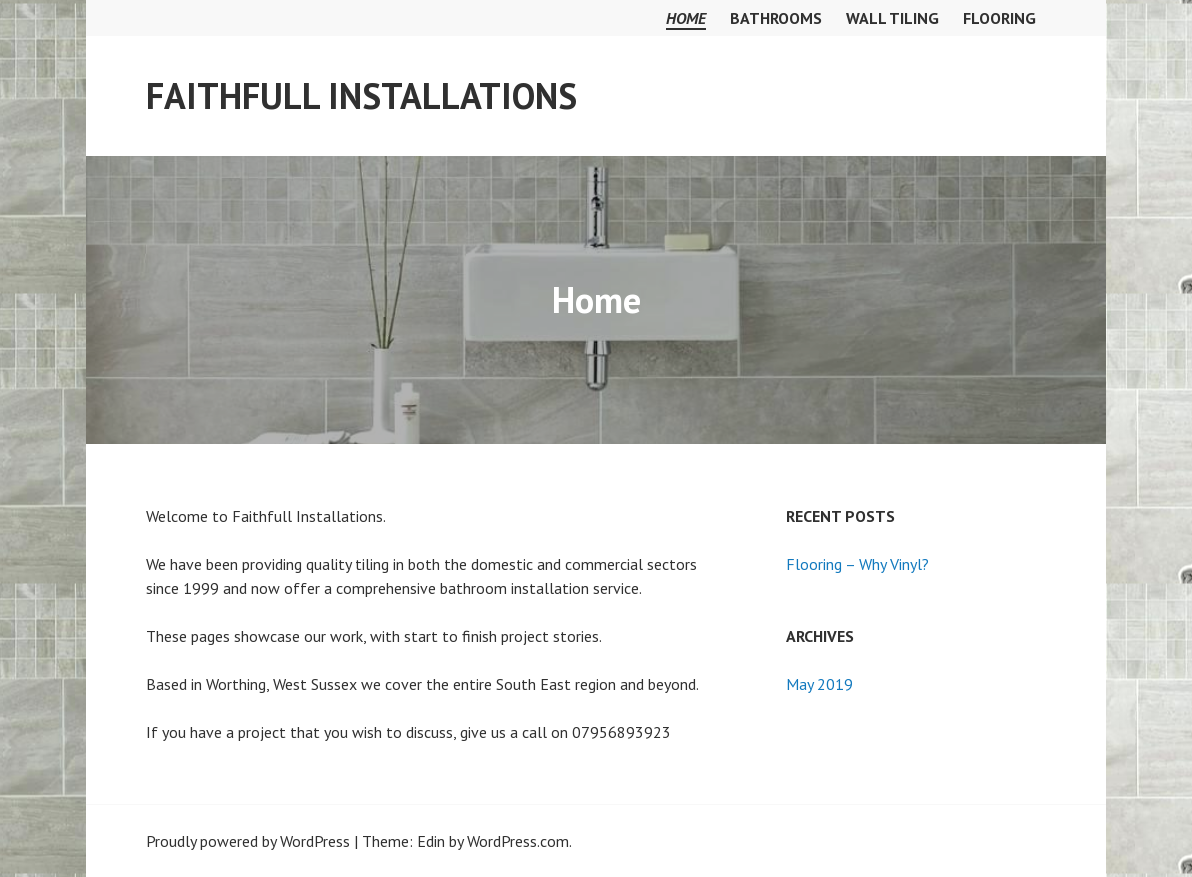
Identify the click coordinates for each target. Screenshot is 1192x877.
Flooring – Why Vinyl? (857, 564)
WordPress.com (518, 841)
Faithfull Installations (361, 95)
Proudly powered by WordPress (248, 841)
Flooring (999, 18)
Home (686, 18)
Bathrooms (776, 18)
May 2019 (819, 684)
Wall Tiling (892, 18)
